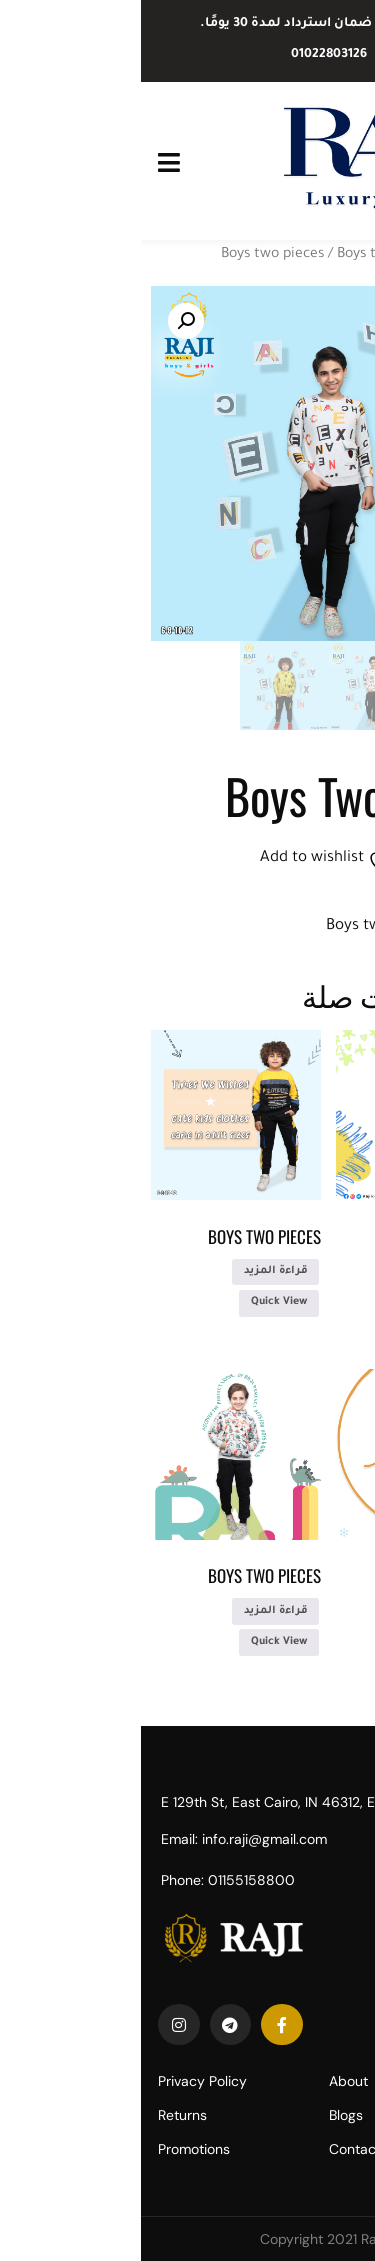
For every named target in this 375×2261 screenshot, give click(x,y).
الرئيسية (338, 255)
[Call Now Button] (327, 2218)
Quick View (322, 1302)
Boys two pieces (131, 255)
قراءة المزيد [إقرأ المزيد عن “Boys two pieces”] (319, 1271)
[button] (45, 321)
